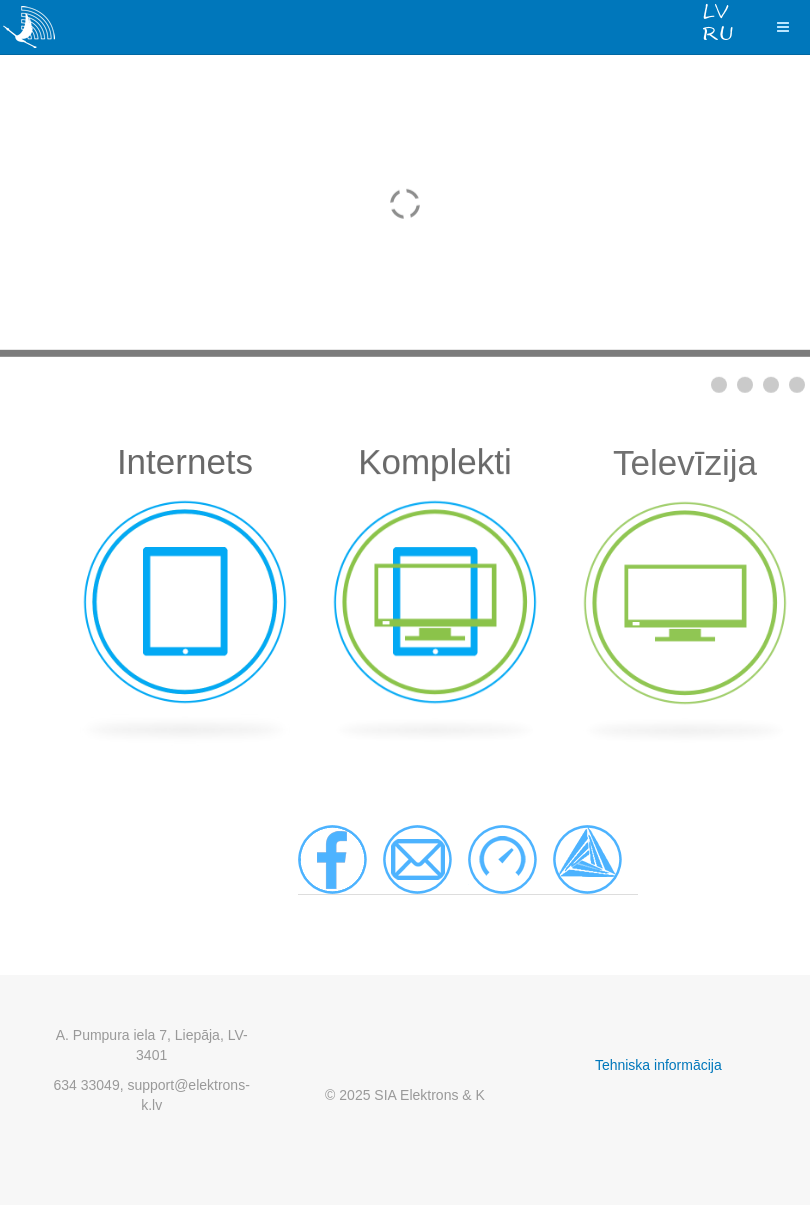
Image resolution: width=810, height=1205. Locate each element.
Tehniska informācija (658, 1065)
